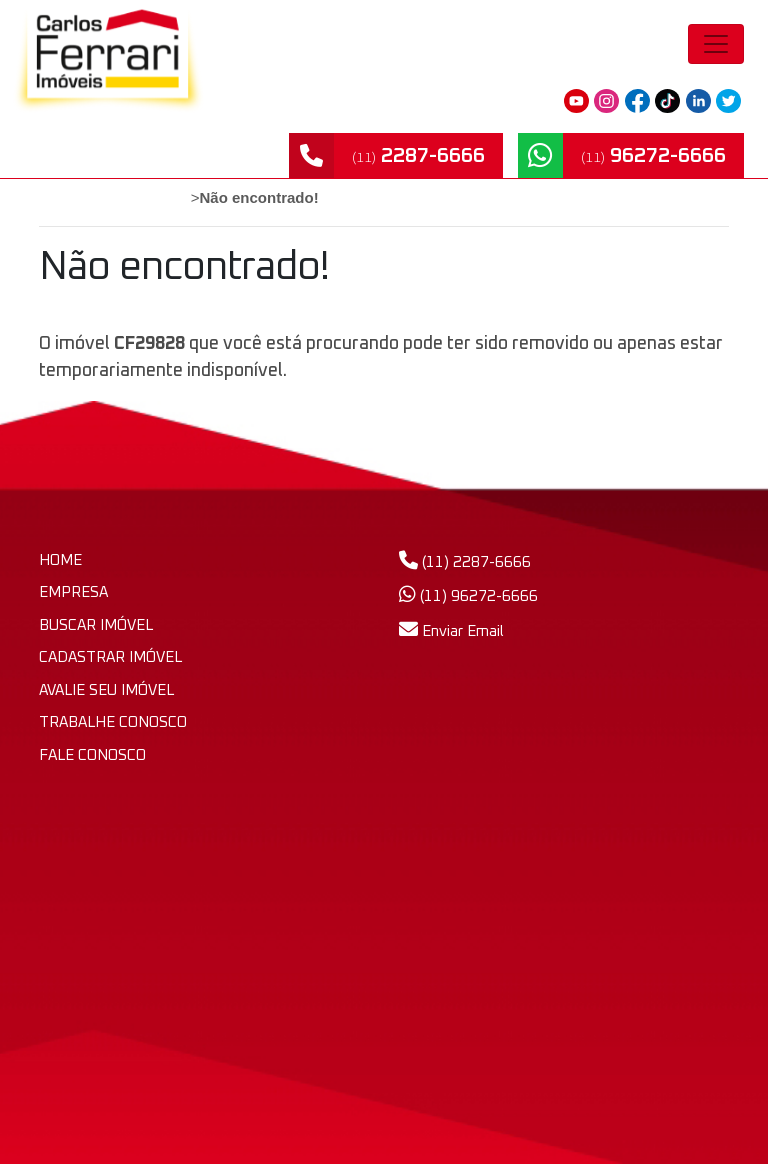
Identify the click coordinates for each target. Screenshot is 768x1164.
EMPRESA (73, 592)
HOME (60, 560)
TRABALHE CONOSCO (113, 722)
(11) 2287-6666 (465, 562)
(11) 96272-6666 (468, 596)
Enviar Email (451, 631)
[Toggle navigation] (716, 44)
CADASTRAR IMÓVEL (110, 657)
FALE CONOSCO (92, 755)
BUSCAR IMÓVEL (96, 625)
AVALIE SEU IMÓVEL (106, 690)
